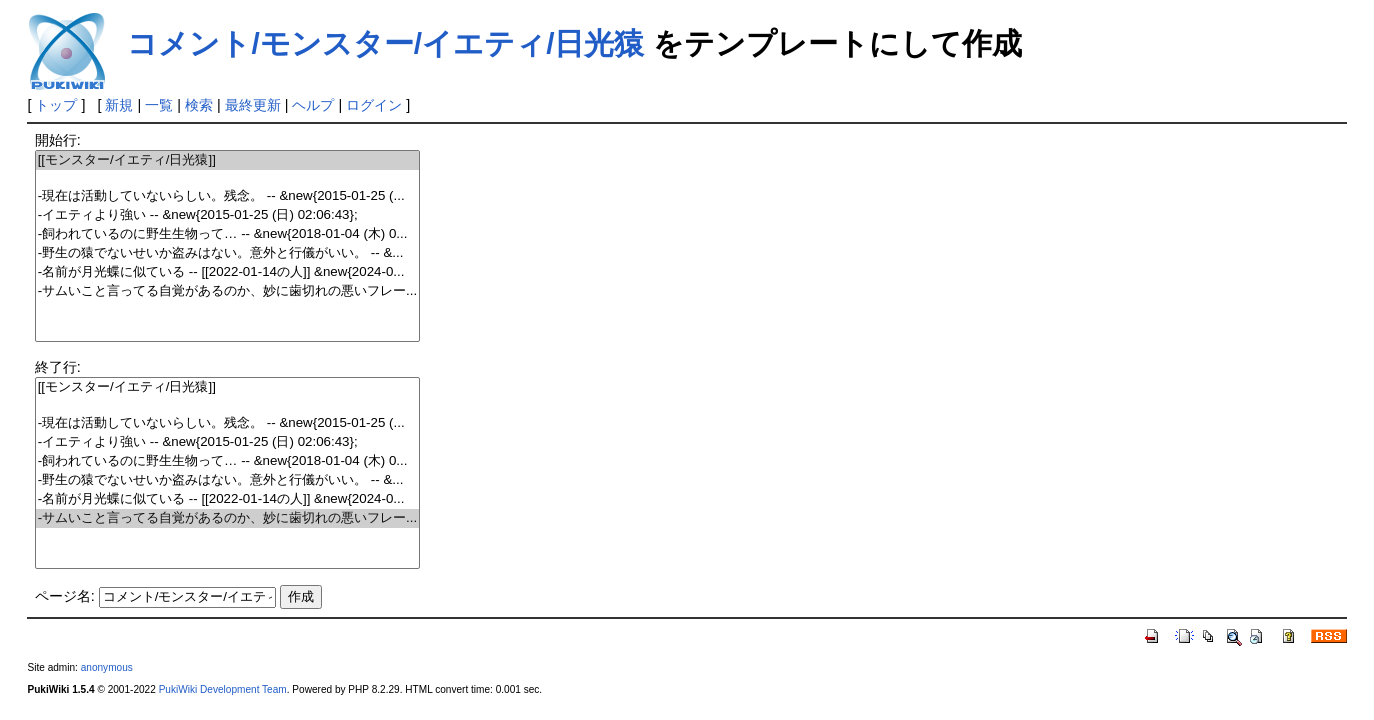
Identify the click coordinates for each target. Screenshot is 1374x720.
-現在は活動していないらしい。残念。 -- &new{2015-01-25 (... (228, 196)
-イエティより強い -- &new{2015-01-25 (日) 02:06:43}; (228, 215)
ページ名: (65, 596)
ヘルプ (313, 105)
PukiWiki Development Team (223, 689)
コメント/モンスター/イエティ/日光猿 (385, 43)
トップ (56, 105)
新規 (119, 105)
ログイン (374, 105)
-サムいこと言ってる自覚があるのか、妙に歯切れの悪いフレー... (228, 291)
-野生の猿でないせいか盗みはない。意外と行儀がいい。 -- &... (228, 253)
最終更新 (253, 105)
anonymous (107, 667)
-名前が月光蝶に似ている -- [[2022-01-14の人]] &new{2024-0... (228, 272)
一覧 (159, 105)
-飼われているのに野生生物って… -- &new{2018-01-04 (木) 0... (228, 234)
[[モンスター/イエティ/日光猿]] (228, 160)
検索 (199, 105)
